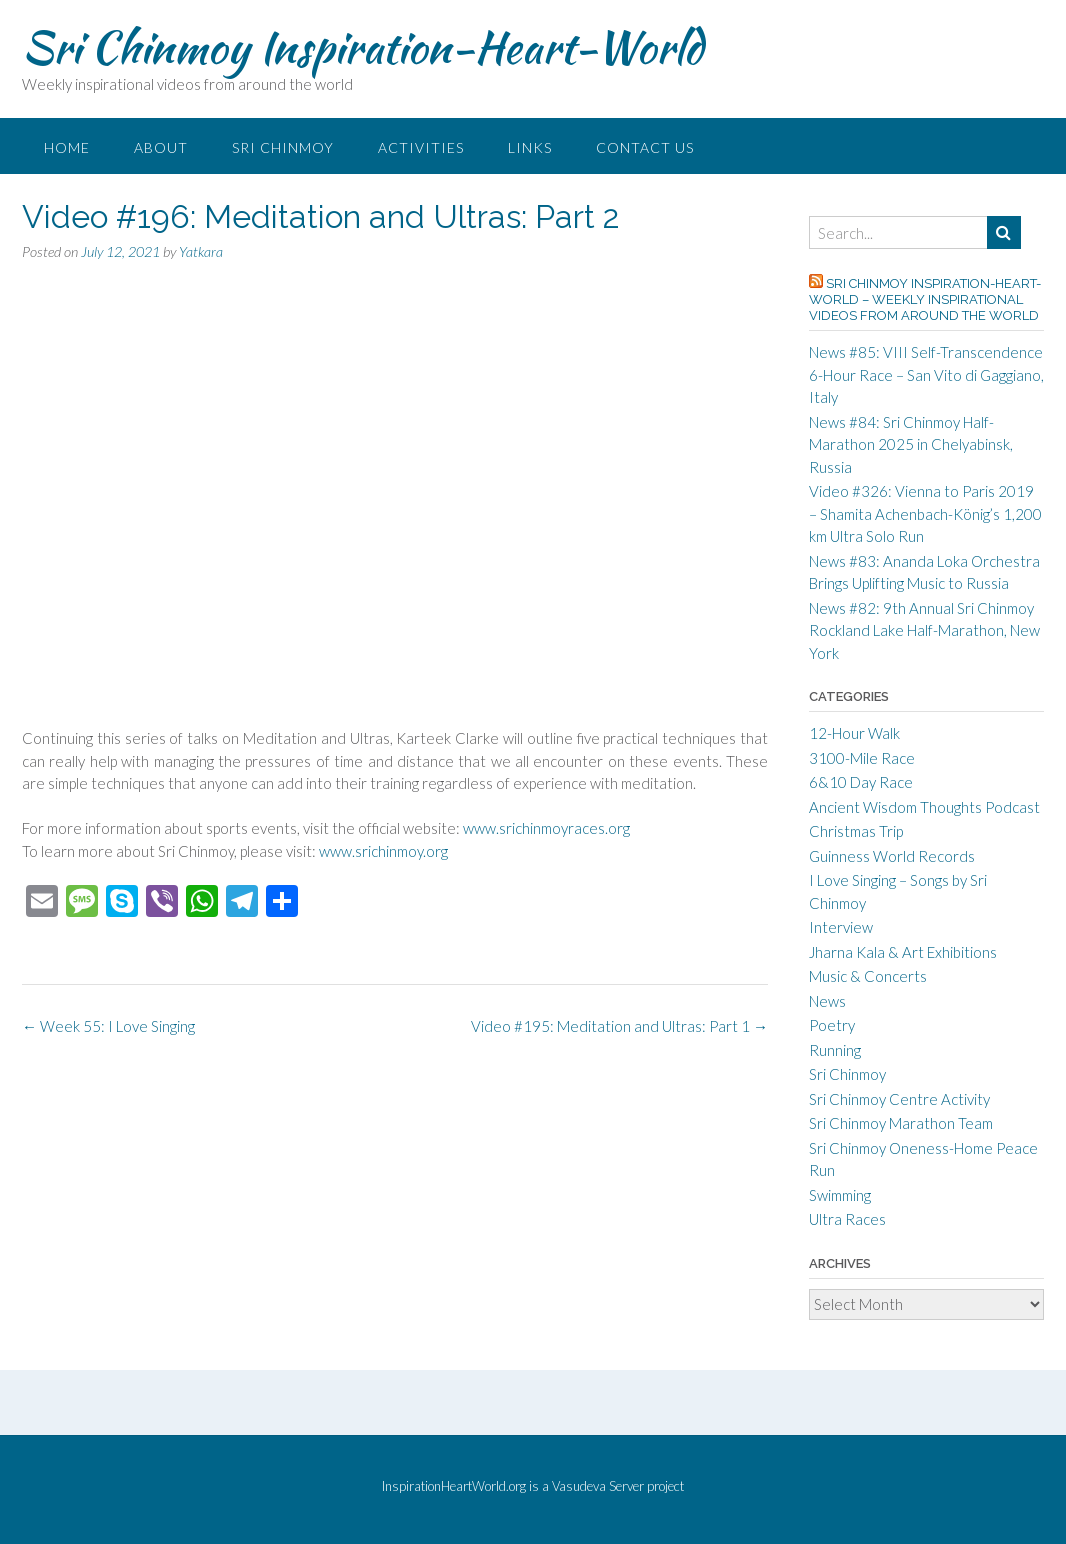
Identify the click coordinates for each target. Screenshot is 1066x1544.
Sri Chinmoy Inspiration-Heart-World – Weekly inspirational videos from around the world (925, 299)
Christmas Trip (856, 831)
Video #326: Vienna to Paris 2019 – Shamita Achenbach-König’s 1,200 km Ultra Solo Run (925, 513)
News (827, 1001)
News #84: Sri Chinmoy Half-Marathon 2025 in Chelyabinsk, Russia (911, 444)
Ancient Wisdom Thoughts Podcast (924, 807)
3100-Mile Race (862, 758)
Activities (421, 147)
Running (835, 1050)
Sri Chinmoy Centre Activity (899, 1099)
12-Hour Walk (854, 733)
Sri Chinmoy (283, 147)
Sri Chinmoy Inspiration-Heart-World (362, 47)
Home (67, 147)
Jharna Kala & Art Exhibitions (903, 952)
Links (530, 147)
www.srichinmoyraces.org (546, 828)
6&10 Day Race (861, 782)
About (161, 147)
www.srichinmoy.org (383, 851)
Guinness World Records (892, 856)
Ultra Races (847, 1219)
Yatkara (201, 251)
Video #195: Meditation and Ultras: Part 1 (619, 1026)
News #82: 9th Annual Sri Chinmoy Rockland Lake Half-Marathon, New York (924, 630)
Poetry (832, 1025)
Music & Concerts (868, 976)
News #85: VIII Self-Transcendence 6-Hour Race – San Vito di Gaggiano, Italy (926, 374)
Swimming (840, 1195)
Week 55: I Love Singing (108, 1026)
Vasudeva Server (599, 1486)
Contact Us (645, 147)
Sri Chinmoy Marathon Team (901, 1123)
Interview (841, 927)
